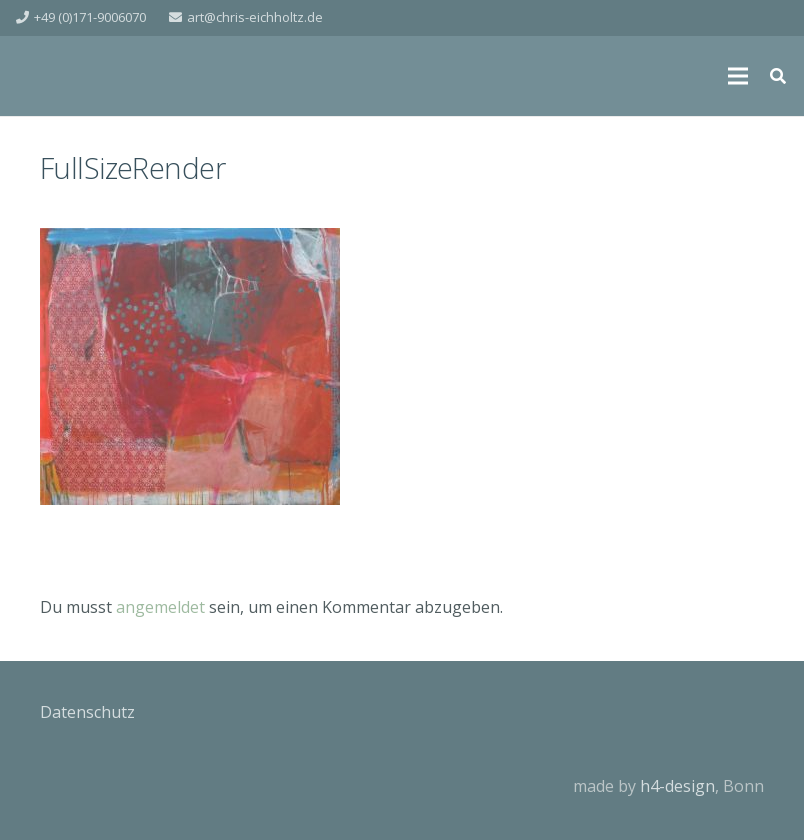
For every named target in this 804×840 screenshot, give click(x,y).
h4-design (677, 786)
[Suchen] (778, 76)
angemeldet (160, 607)
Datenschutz (87, 712)
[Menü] (738, 76)
